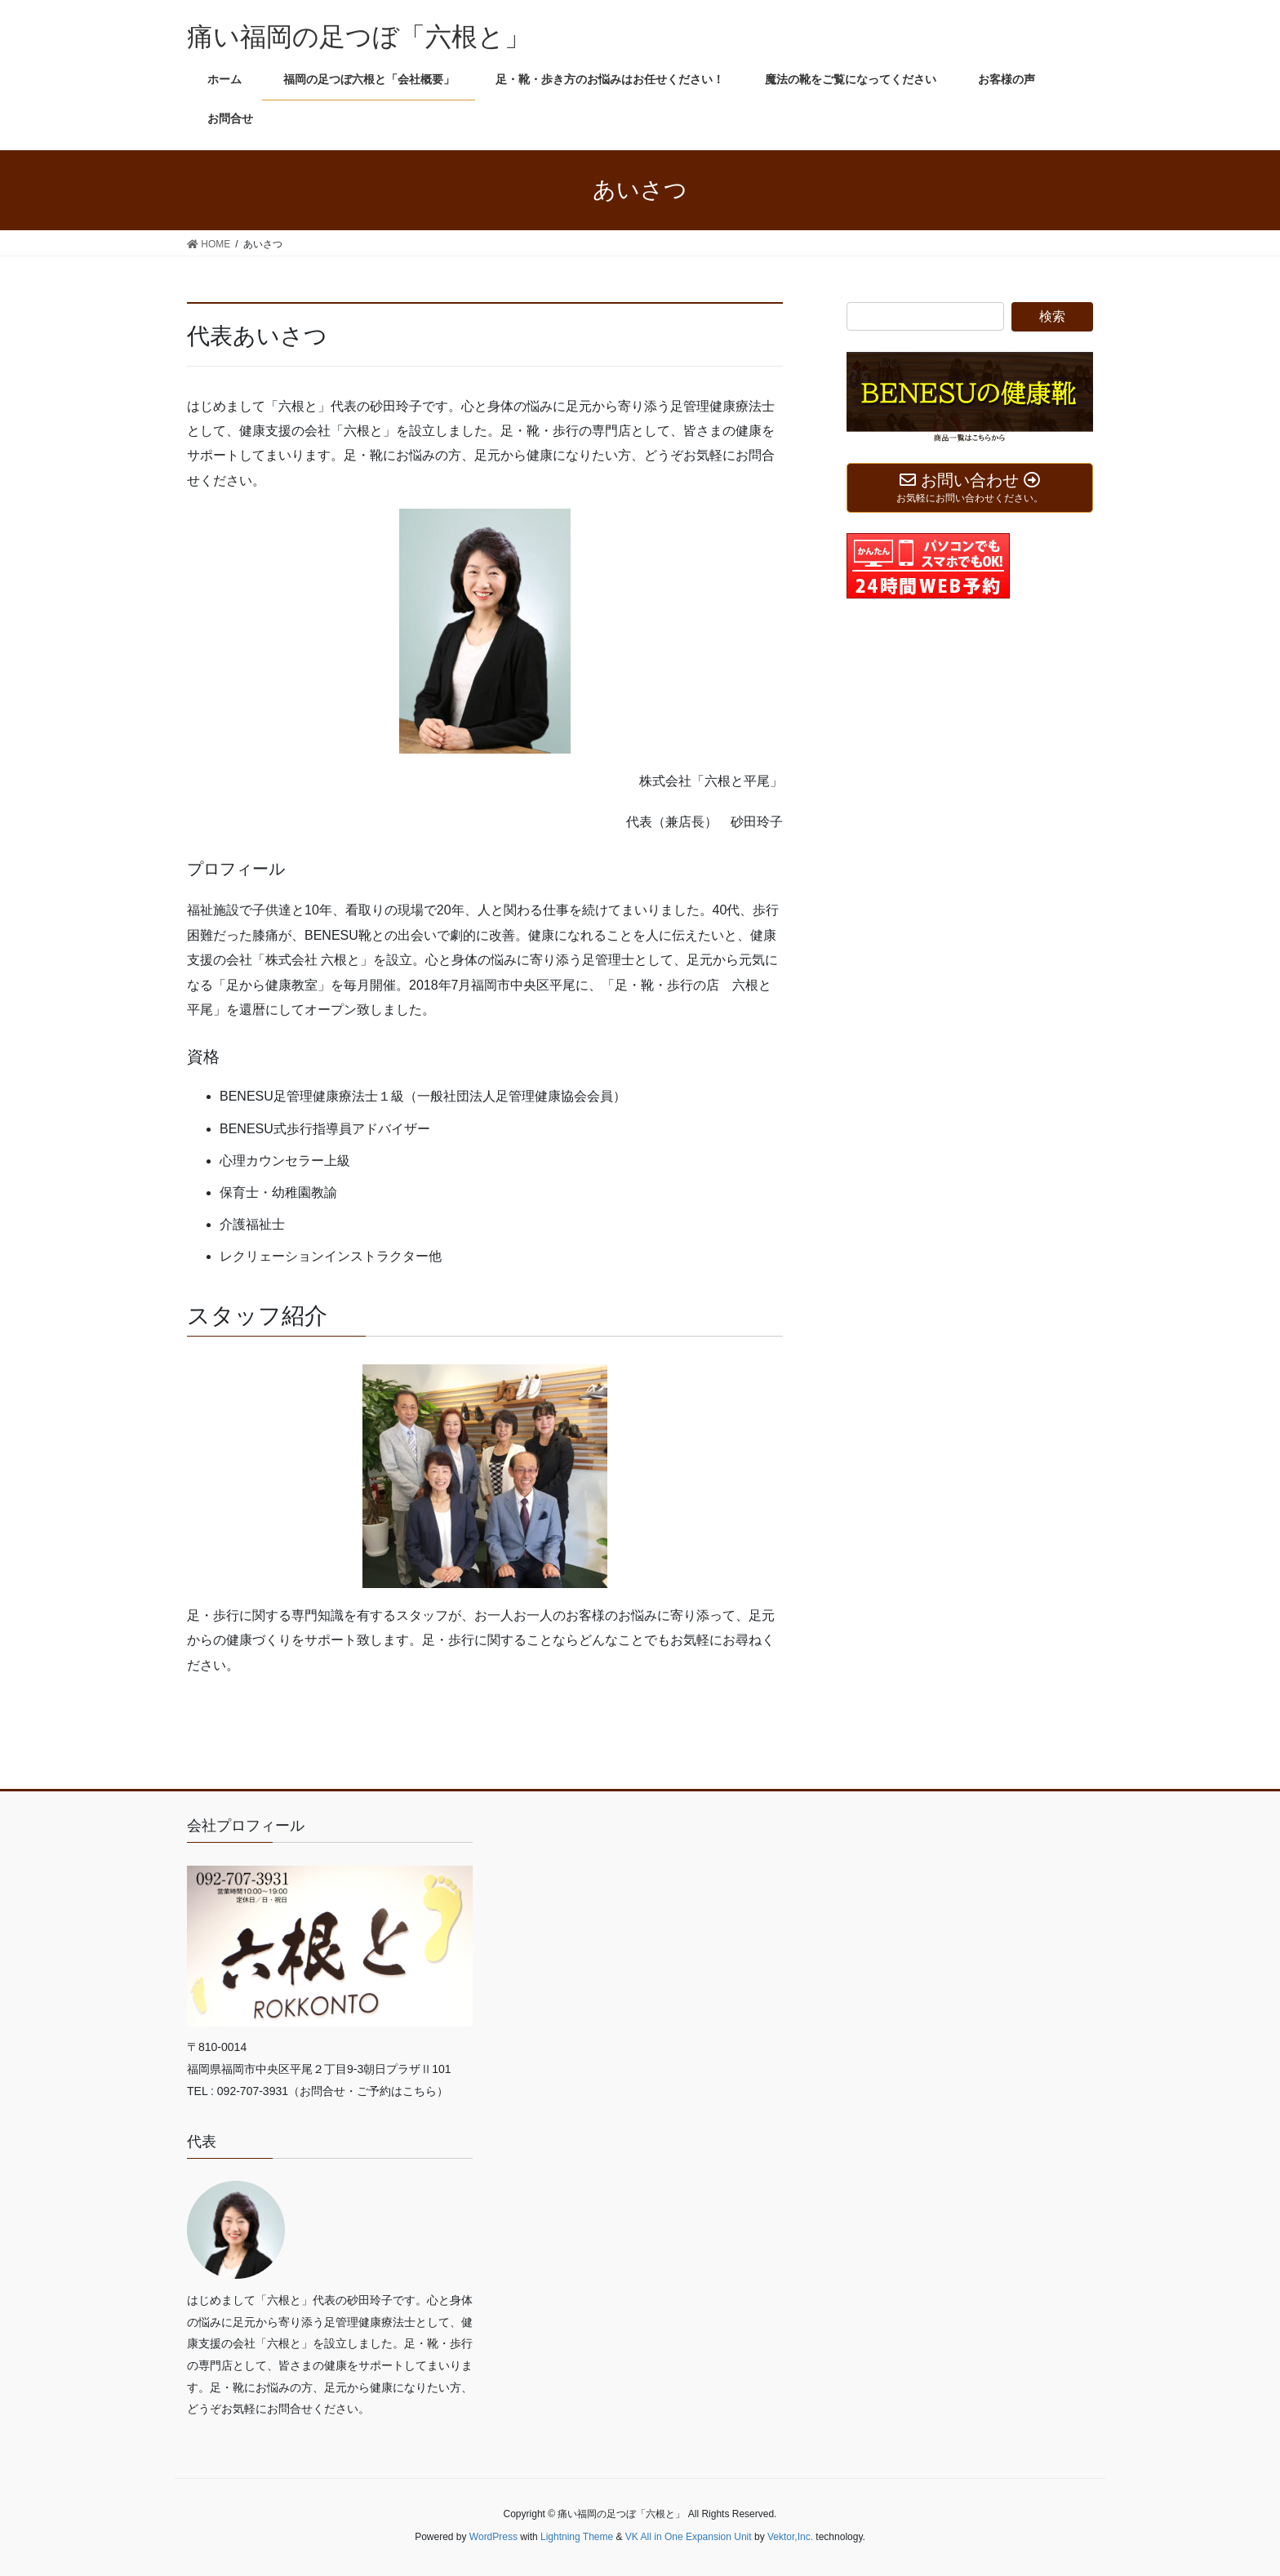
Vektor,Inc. (790, 2537)
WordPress (493, 2537)
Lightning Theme (576, 2537)
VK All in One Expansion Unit (688, 2537)
